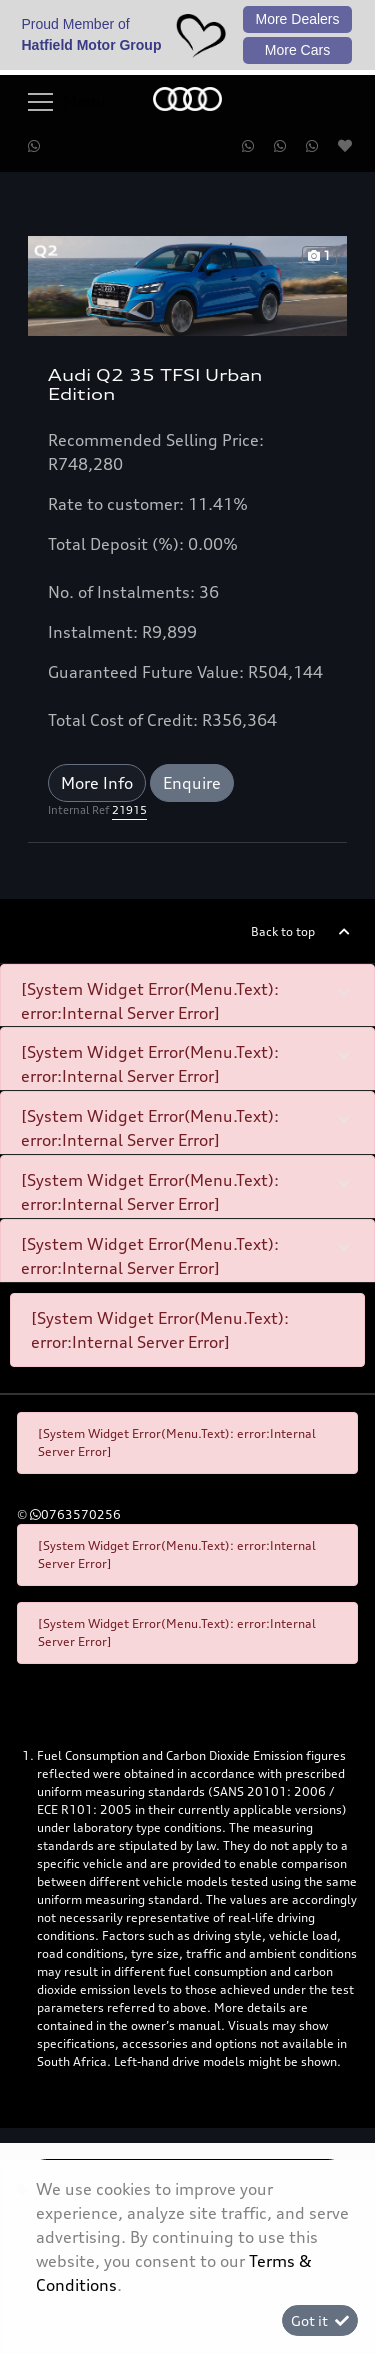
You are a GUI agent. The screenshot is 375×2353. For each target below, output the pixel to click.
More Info (97, 783)
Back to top (283, 931)
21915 (129, 810)
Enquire (192, 783)
